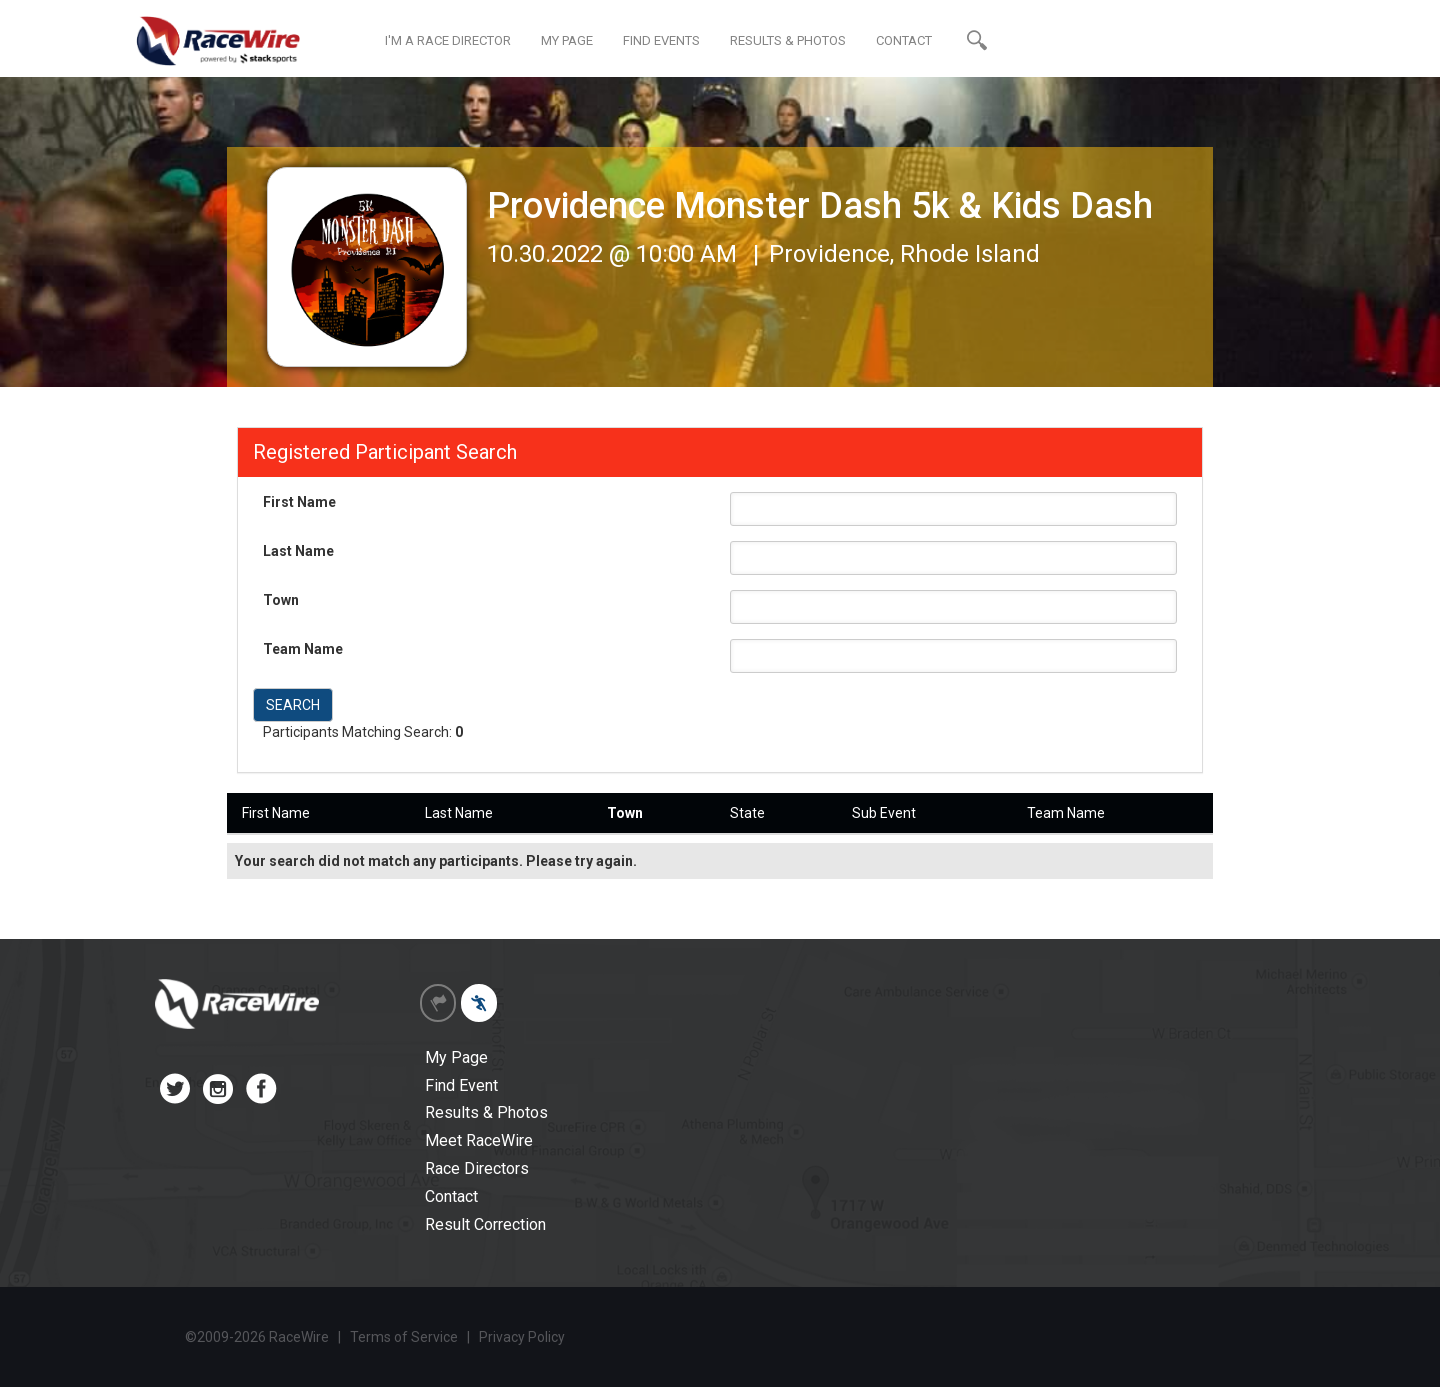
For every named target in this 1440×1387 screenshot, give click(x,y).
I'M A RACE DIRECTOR (448, 40)
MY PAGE (567, 40)
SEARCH (293, 705)
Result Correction (485, 1224)
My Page (456, 1057)
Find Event (461, 1085)
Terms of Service (404, 1337)
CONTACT (904, 40)
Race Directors (477, 1168)
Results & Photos (486, 1112)
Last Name (298, 551)
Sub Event (884, 813)
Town (281, 600)
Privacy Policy (522, 1337)
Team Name (303, 649)
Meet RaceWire (479, 1140)
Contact (451, 1196)
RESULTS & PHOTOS (788, 40)
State (747, 813)
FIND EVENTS (661, 40)
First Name (299, 502)
